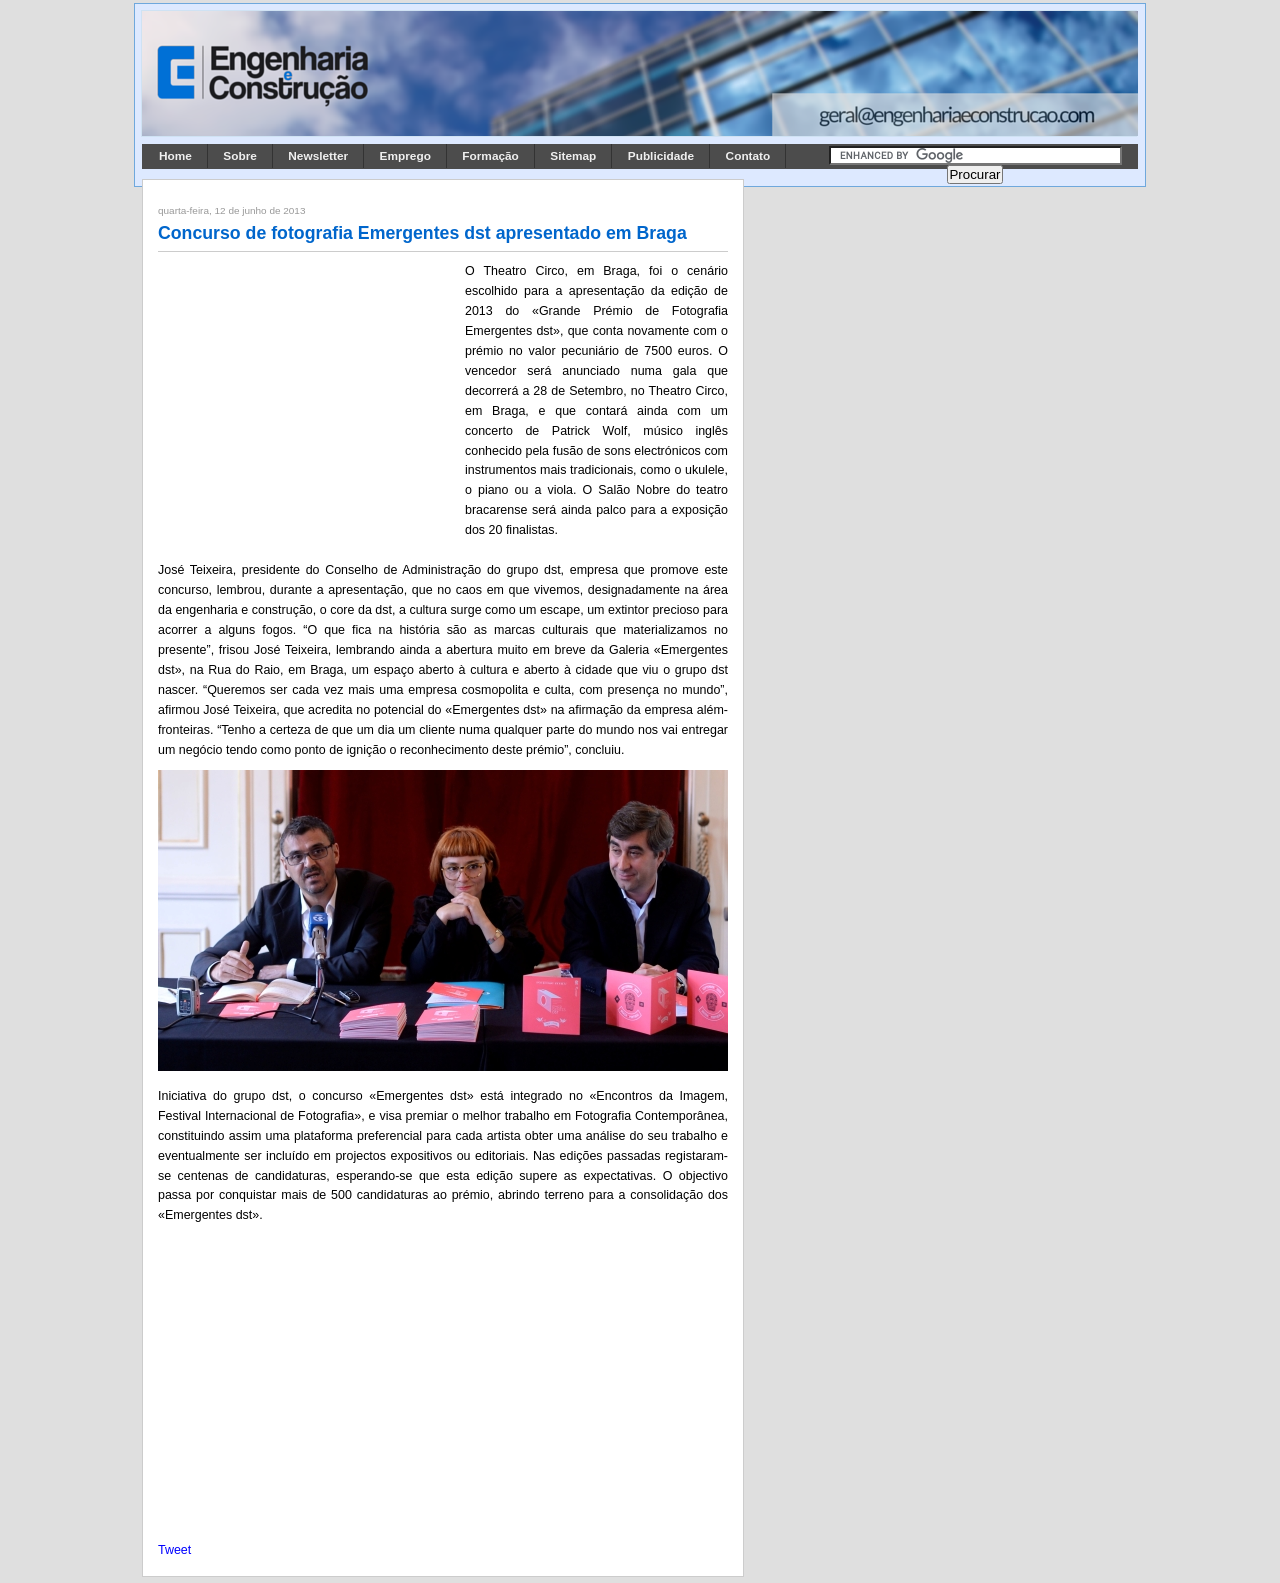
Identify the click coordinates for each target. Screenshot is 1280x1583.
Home (175, 156)
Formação (490, 156)
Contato (748, 156)
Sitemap (573, 156)
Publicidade (661, 156)
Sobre (240, 156)
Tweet (174, 1550)
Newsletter (318, 156)
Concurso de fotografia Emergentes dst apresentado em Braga (422, 233)
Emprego (405, 156)
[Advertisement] (308, 393)
